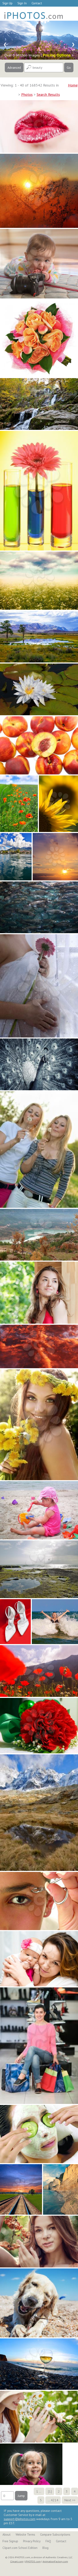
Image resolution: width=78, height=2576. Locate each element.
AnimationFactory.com (55, 2561)
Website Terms (25, 2534)
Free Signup (10, 2541)
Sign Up (7, 3)
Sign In (22, 3)
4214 (54, 2500)
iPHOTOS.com (33, 2561)
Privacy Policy (32, 2541)
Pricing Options (57, 55)
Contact (37, 3)
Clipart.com (16, 2561)
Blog (45, 2548)
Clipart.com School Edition (19, 2548)
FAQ (48, 2541)
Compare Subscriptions (55, 2534)
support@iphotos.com (19, 2519)
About (6, 2534)
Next (67, 2500)
